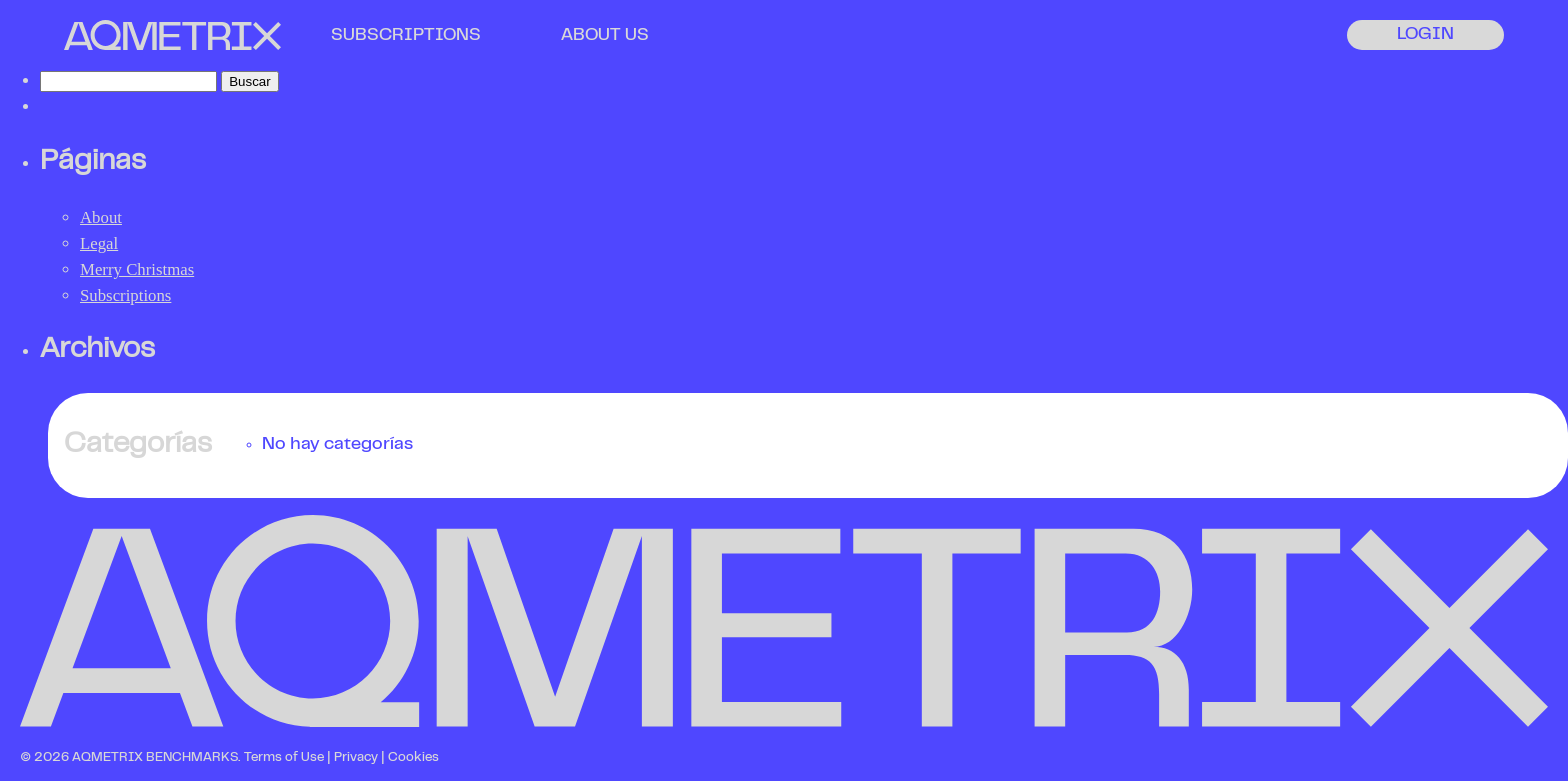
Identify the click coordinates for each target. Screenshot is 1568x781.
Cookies (413, 758)
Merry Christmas (137, 269)
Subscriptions (125, 295)
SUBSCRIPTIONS (406, 36)
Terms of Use (284, 758)
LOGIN (1425, 35)
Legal (99, 243)
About (101, 217)
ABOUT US (605, 36)
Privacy (356, 758)
